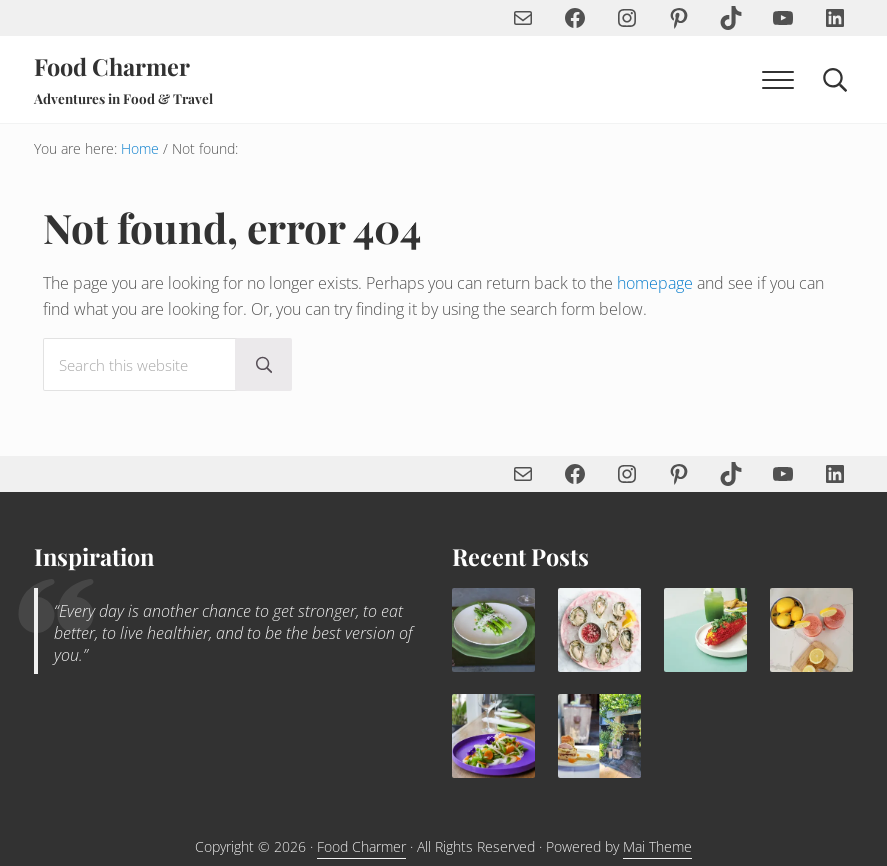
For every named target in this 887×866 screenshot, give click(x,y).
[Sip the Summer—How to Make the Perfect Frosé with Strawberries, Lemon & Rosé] (811, 629)
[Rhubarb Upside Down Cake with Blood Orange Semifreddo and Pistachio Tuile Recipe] (599, 735)
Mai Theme (657, 846)
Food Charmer (112, 66)
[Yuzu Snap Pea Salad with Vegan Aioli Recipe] (493, 735)
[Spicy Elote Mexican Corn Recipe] (705, 629)
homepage (655, 283)
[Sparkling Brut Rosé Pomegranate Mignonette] (599, 629)
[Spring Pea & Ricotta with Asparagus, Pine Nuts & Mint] (493, 629)
